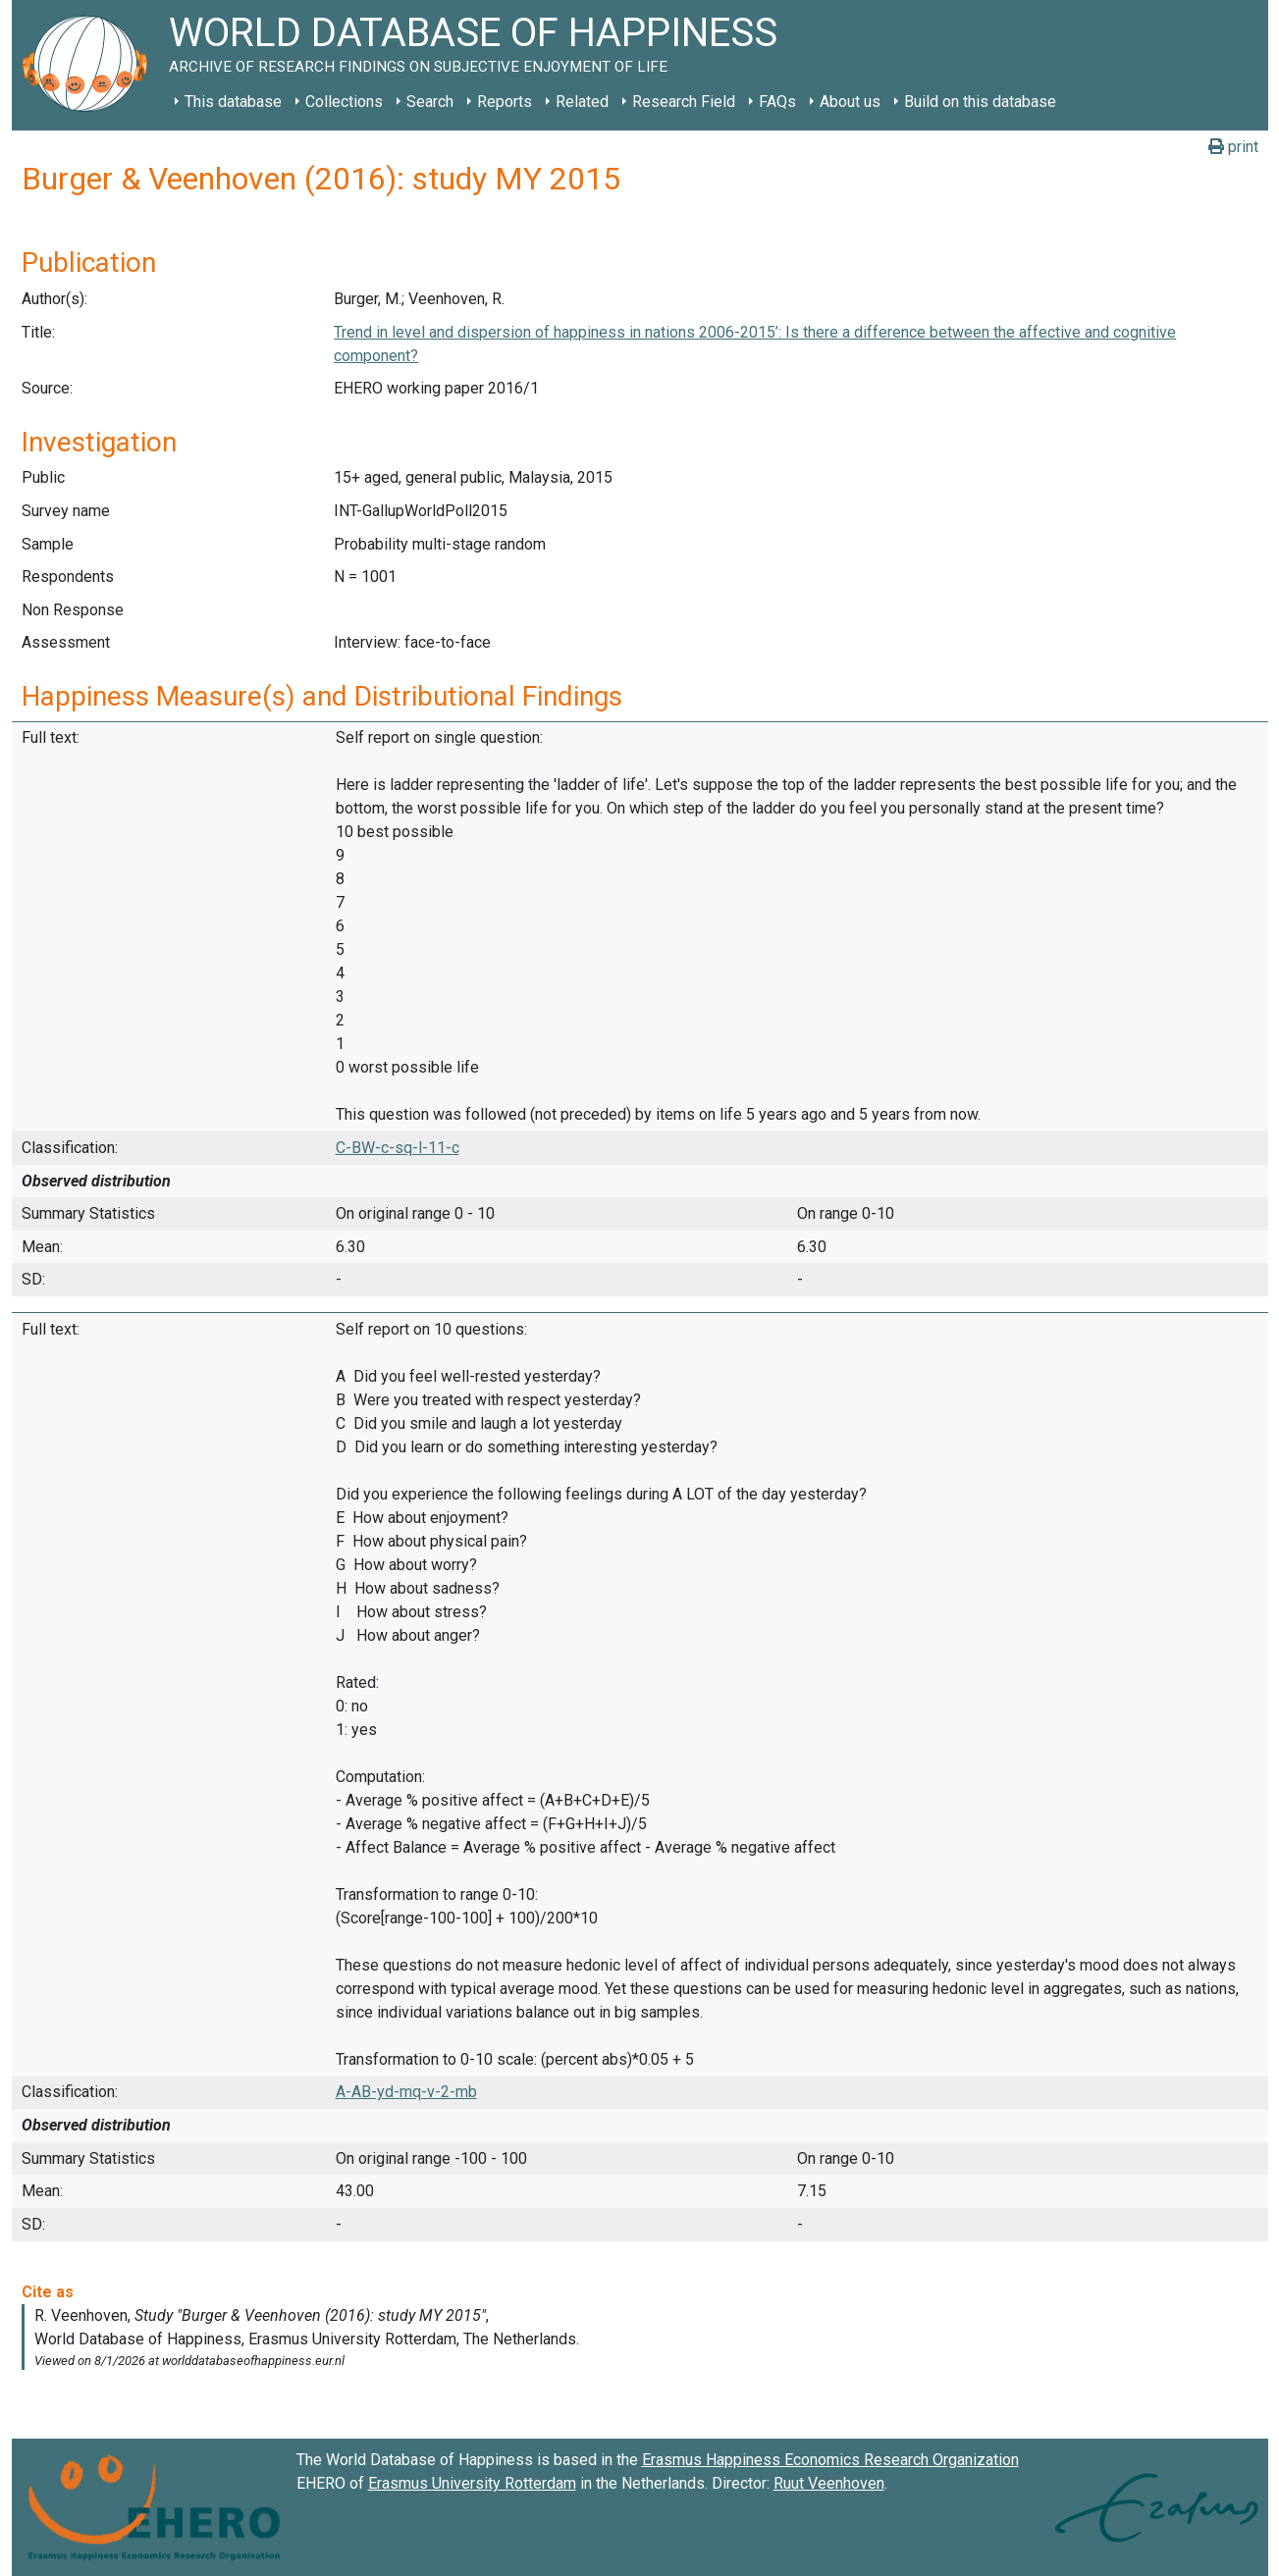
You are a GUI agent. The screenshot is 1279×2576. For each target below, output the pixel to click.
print (1233, 146)
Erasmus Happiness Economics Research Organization (830, 2459)
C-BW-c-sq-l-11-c (397, 1147)
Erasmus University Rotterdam (472, 2483)
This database (233, 101)
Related (582, 101)
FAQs (777, 101)
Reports (504, 101)
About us (850, 101)
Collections (344, 101)
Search (429, 101)
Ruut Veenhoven (828, 2483)
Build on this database (980, 101)
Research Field (683, 101)
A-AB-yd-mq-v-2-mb (406, 2091)
